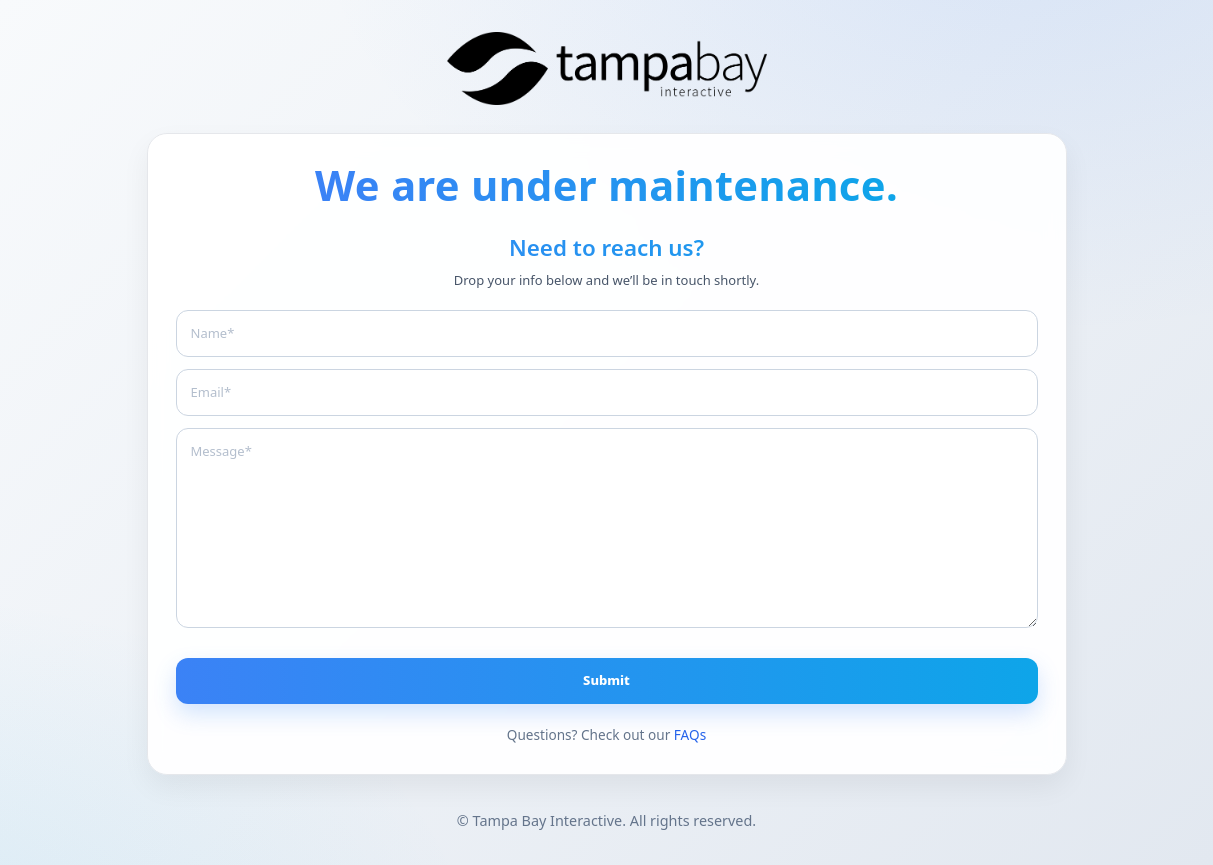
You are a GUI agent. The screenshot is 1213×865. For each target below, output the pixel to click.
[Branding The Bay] (607, 68)
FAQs (690, 734)
